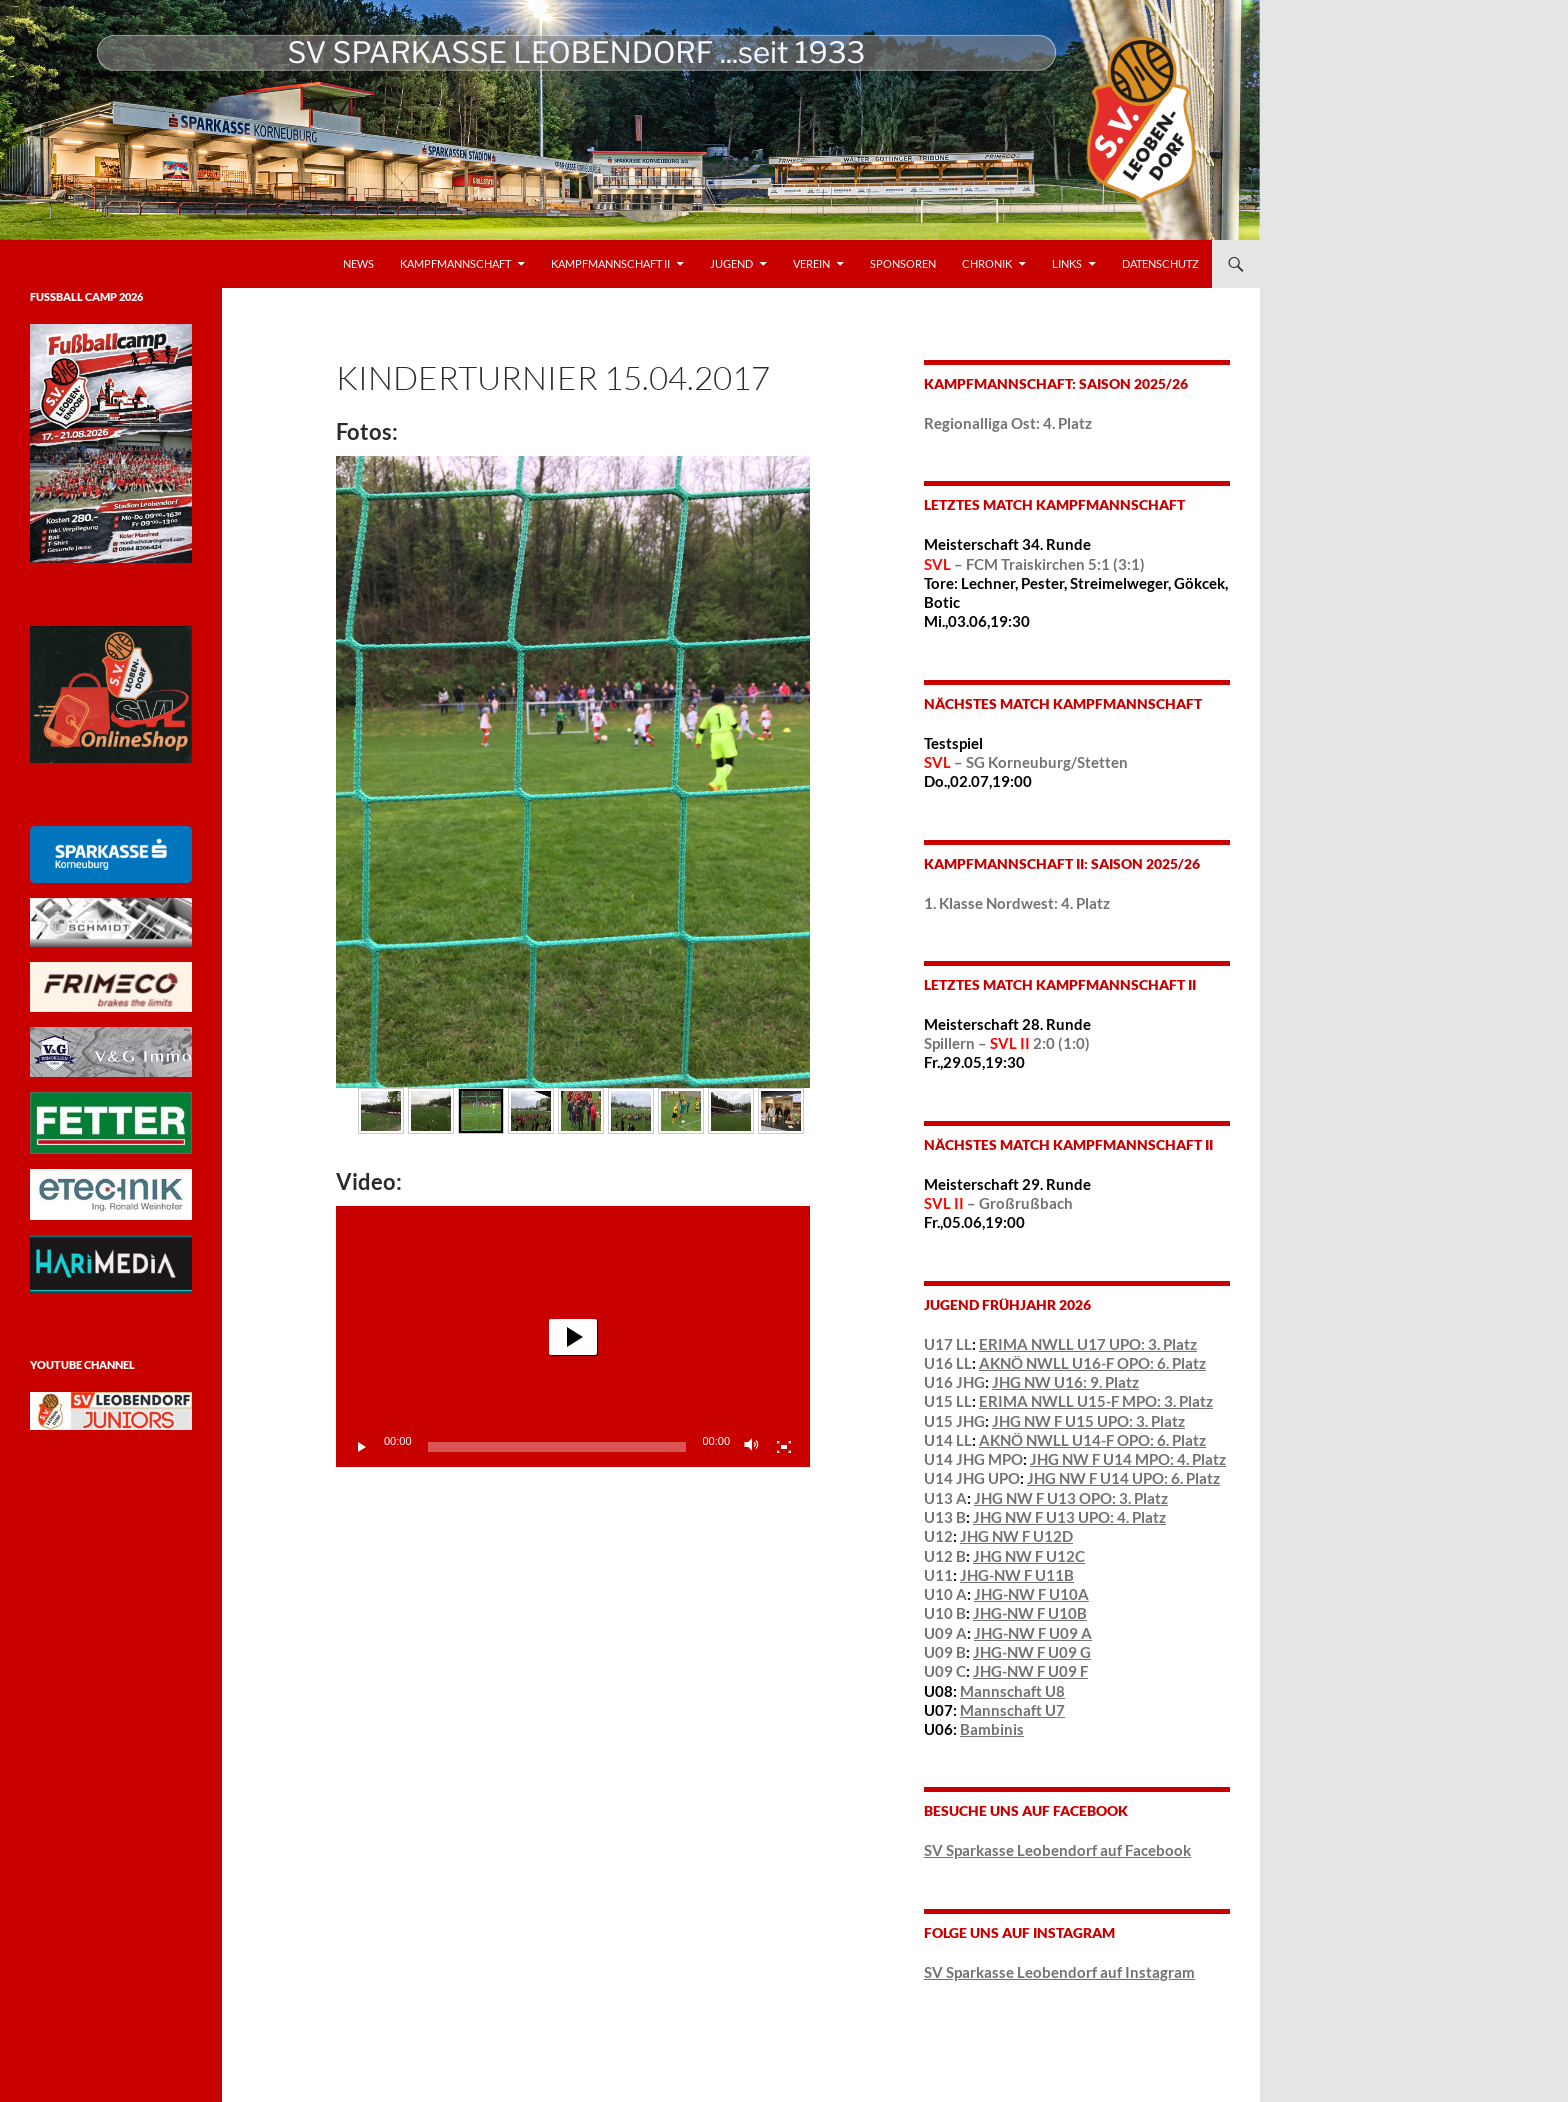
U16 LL (948, 1363)
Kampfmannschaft (455, 263)
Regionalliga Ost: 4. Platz (1008, 423)
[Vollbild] (784, 1447)
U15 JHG (954, 1421)
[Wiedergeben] (362, 1447)
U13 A (945, 1498)
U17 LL (948, 1344)
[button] (573, 1337)
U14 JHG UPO (972, 1478)
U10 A (945, 1594)
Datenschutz (1160, 263)
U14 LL (948, 1440)
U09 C (945, 1671)
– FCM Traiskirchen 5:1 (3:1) (1034, 564)
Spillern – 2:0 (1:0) (1007, 1043)
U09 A (945, 1633)
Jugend (731, 263)
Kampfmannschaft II (610, 263)
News (358, 263)
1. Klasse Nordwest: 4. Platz (1017, 903)
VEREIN (811, 263)
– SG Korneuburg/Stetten (1026, 762)
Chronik (987, 263)
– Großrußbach (998, 1203)
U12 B (945, 1556)
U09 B (945, 1652)
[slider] (557, 1447)
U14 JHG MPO (973, 1459)
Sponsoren (903, 263)
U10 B (945, 1613)
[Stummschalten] (752, 1447)
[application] (573, 1336)
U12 (938, 1536)
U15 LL (948, 1401)
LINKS (1067, 263)
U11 (938, 1575)
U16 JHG (954, 1382)
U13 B (945, 1517)
